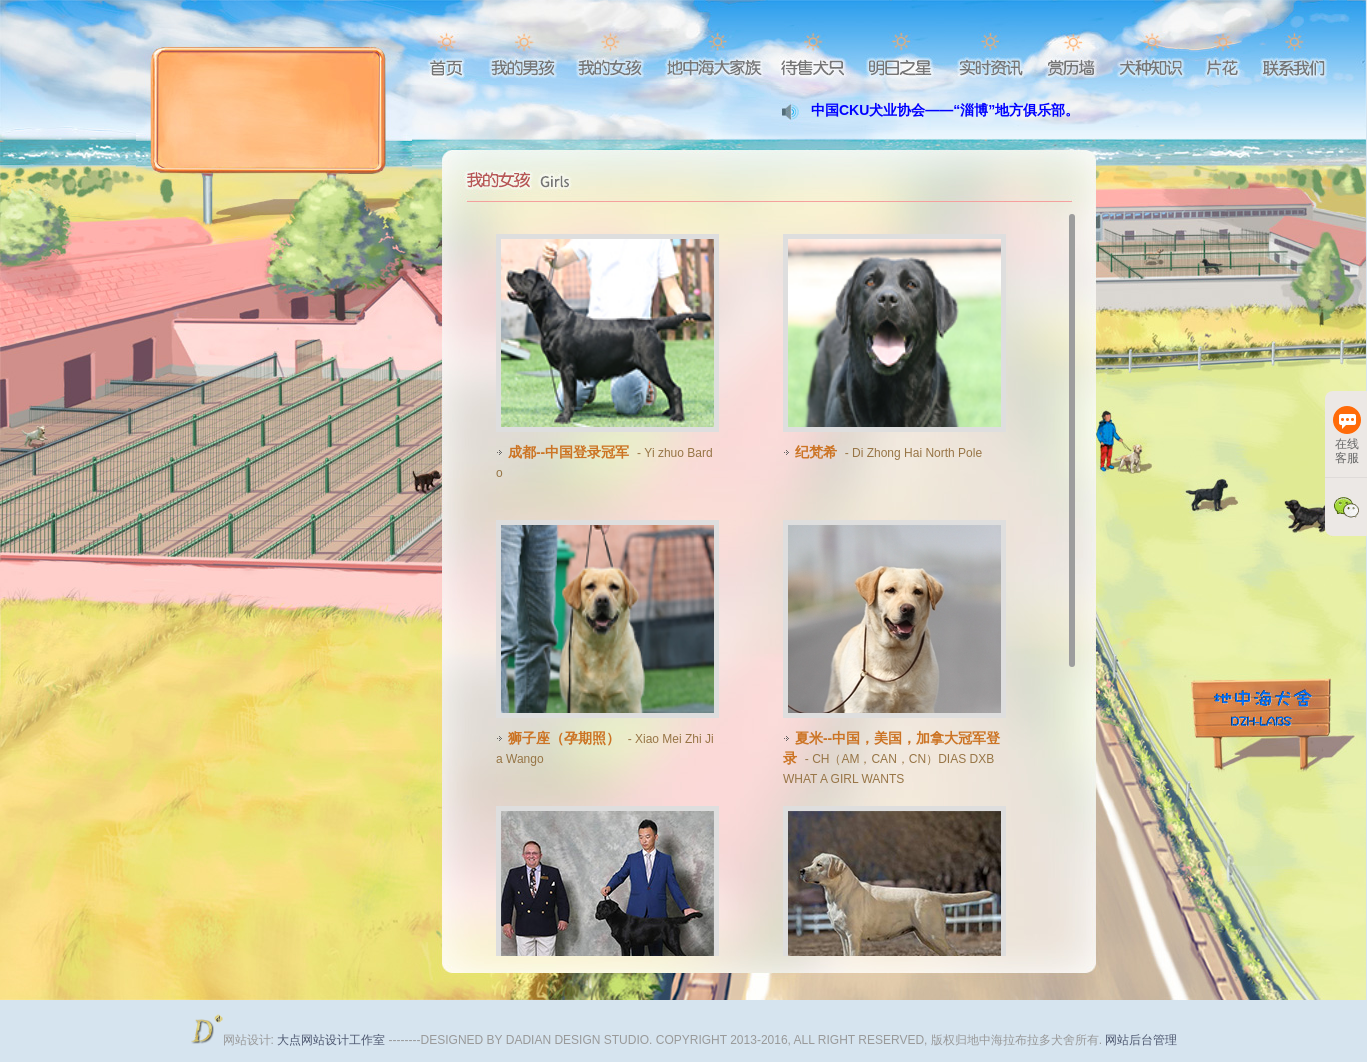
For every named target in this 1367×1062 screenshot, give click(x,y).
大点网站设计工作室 (332, 1040)
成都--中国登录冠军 (566, 452)
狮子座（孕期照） (562, 738)
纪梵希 (814, 452)
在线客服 (1347, 435)
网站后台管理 (1141, 1040)
